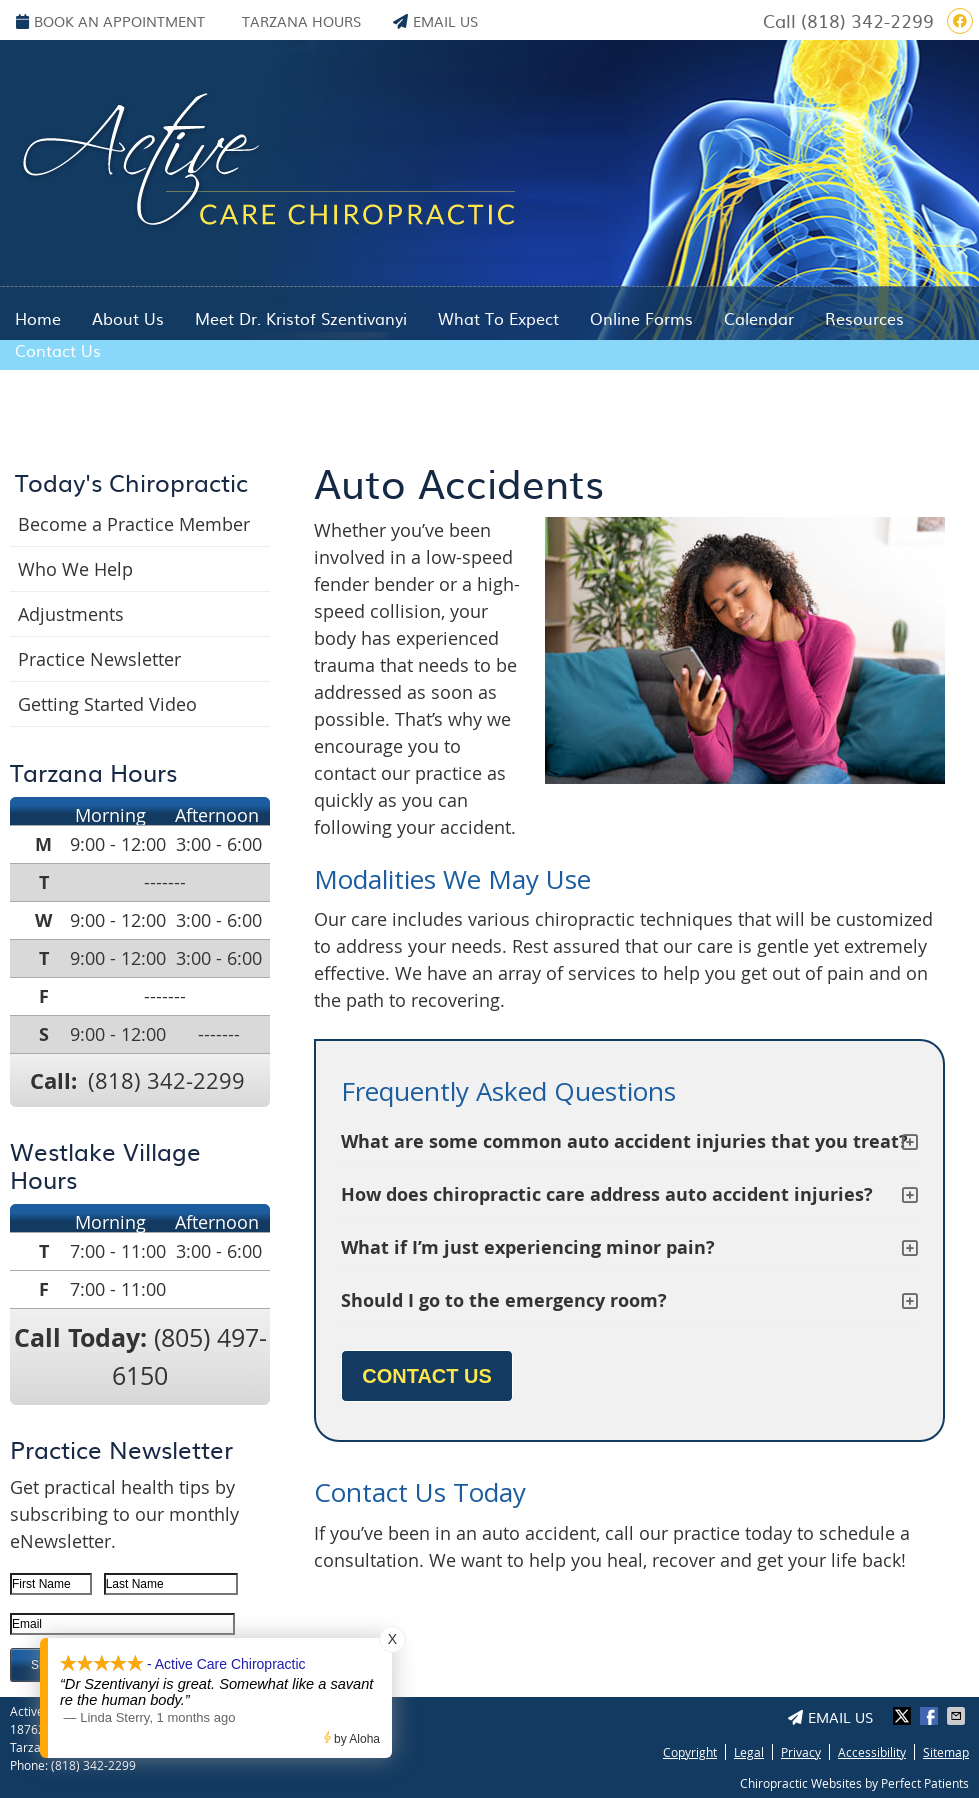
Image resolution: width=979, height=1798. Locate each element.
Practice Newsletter (99, 659)
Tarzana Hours (301, 21)
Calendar (759, 318)
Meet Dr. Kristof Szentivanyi (301, 318)
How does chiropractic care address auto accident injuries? (607, 1194)
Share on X (904, 1716)
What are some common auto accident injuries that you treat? (624, 1141)
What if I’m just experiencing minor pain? (528, 1247)
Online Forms (641, 318)
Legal (749, 1752)
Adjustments (71, 614)
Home (38, 318)
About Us (128, 318)
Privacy (801, 1752)
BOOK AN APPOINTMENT (110, 21)
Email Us (435, 21)
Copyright (690, 1752)
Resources (864, 318)
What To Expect (498, 318)
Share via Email (958, 1716)
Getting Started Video (107, 704)
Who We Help (75, 569)
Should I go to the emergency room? (504, 1300)
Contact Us (58, 350)
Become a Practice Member (134, 524)
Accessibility (872, 1752)
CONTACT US (427, 1376)
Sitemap (946, 1752)
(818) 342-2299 (867, 20)
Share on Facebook (931, 1716)
